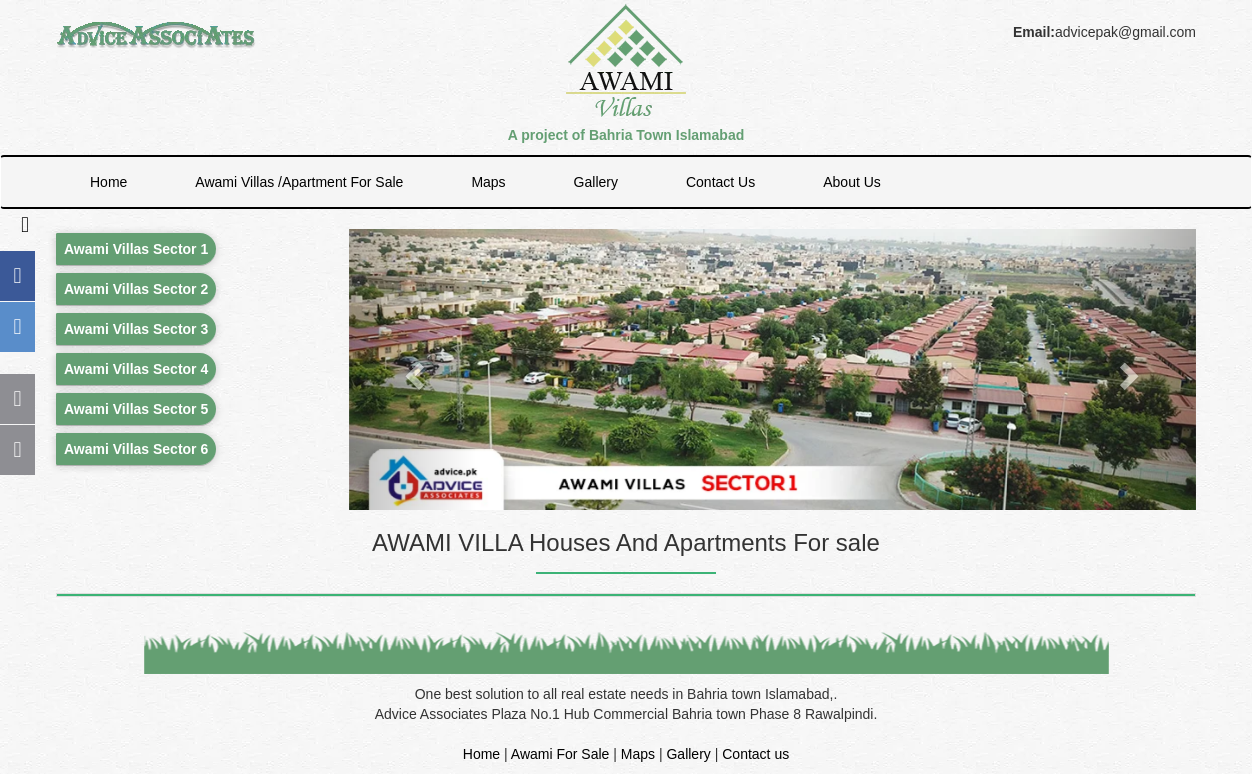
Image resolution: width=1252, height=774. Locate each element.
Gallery (596, 182)
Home (108, 182)
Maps (488, 182)
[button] (412, 369)
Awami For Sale (560, 754)
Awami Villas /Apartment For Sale (299, 182)
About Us (852, 182)
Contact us (755, 754)
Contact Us (720, 182)
